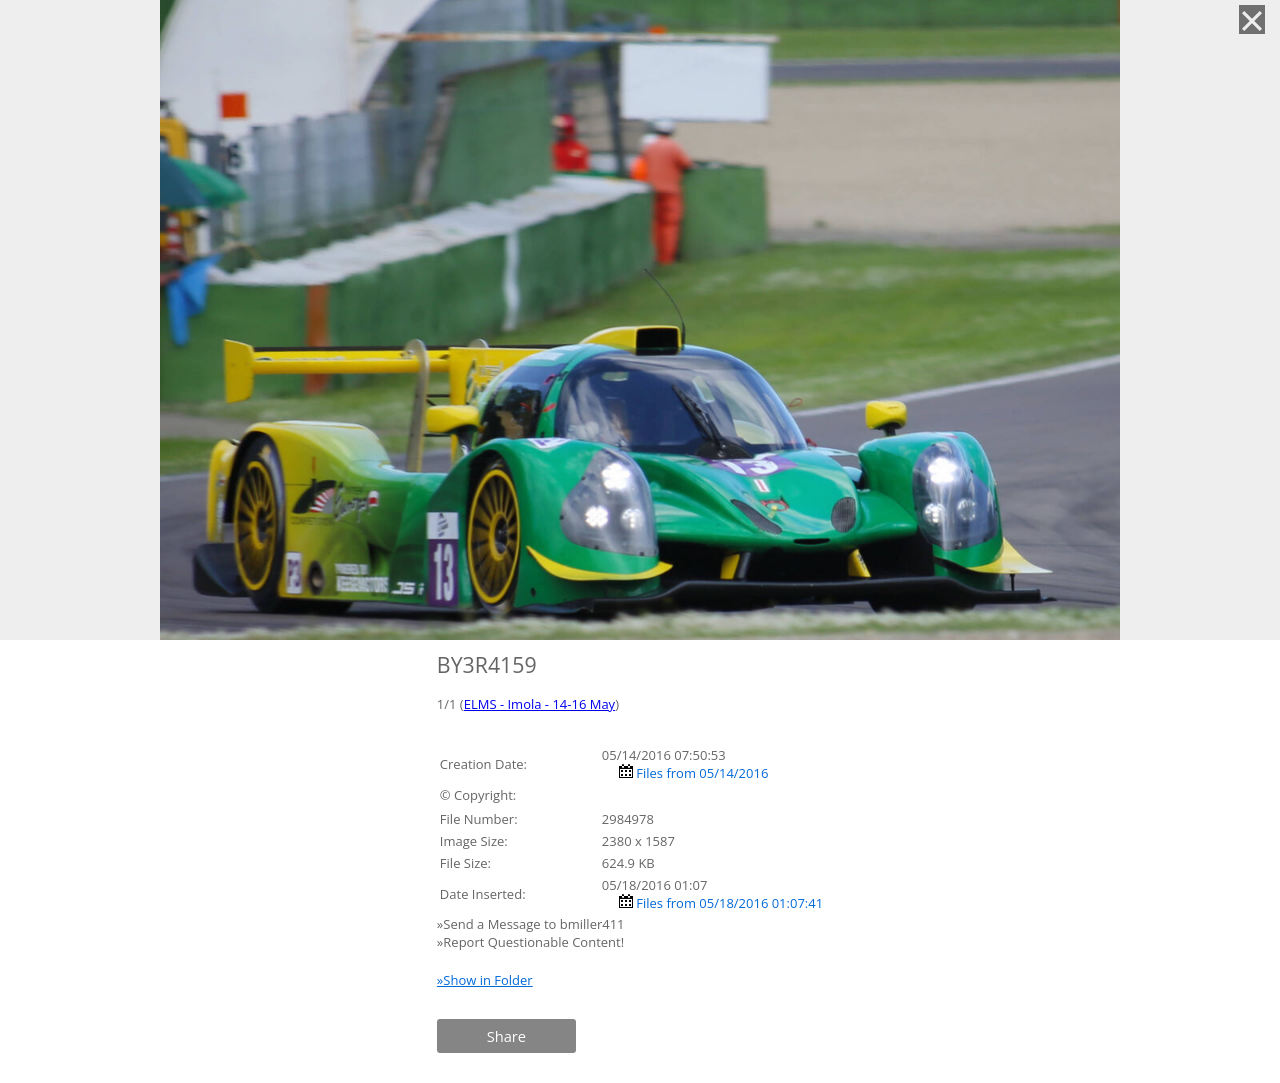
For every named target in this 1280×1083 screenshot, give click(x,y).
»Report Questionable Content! (530, 942)
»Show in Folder (485, 980)
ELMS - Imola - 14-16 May (539, 704)
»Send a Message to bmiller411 (532, 924)
